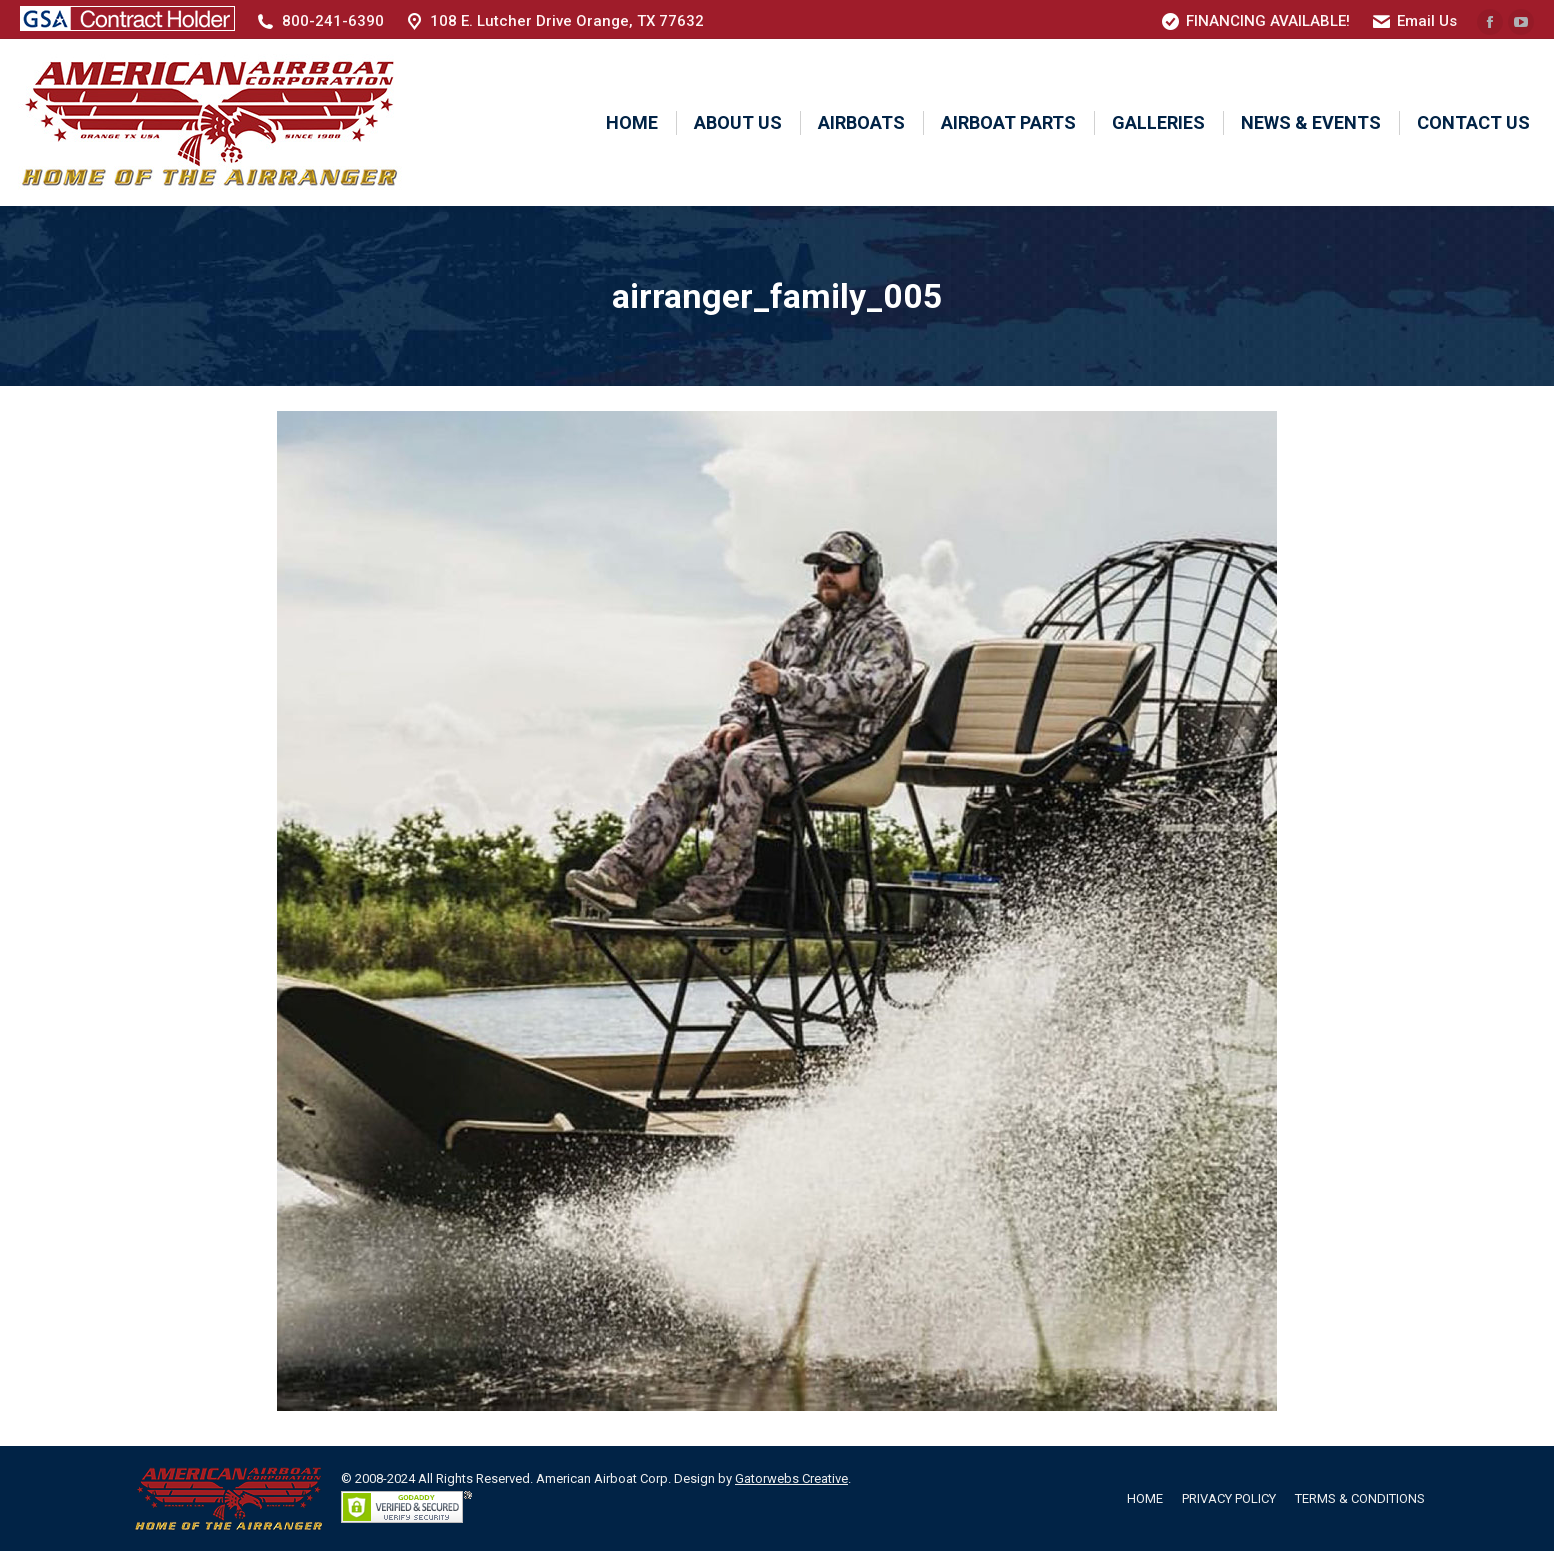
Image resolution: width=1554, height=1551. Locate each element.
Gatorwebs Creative (791, 1478)
